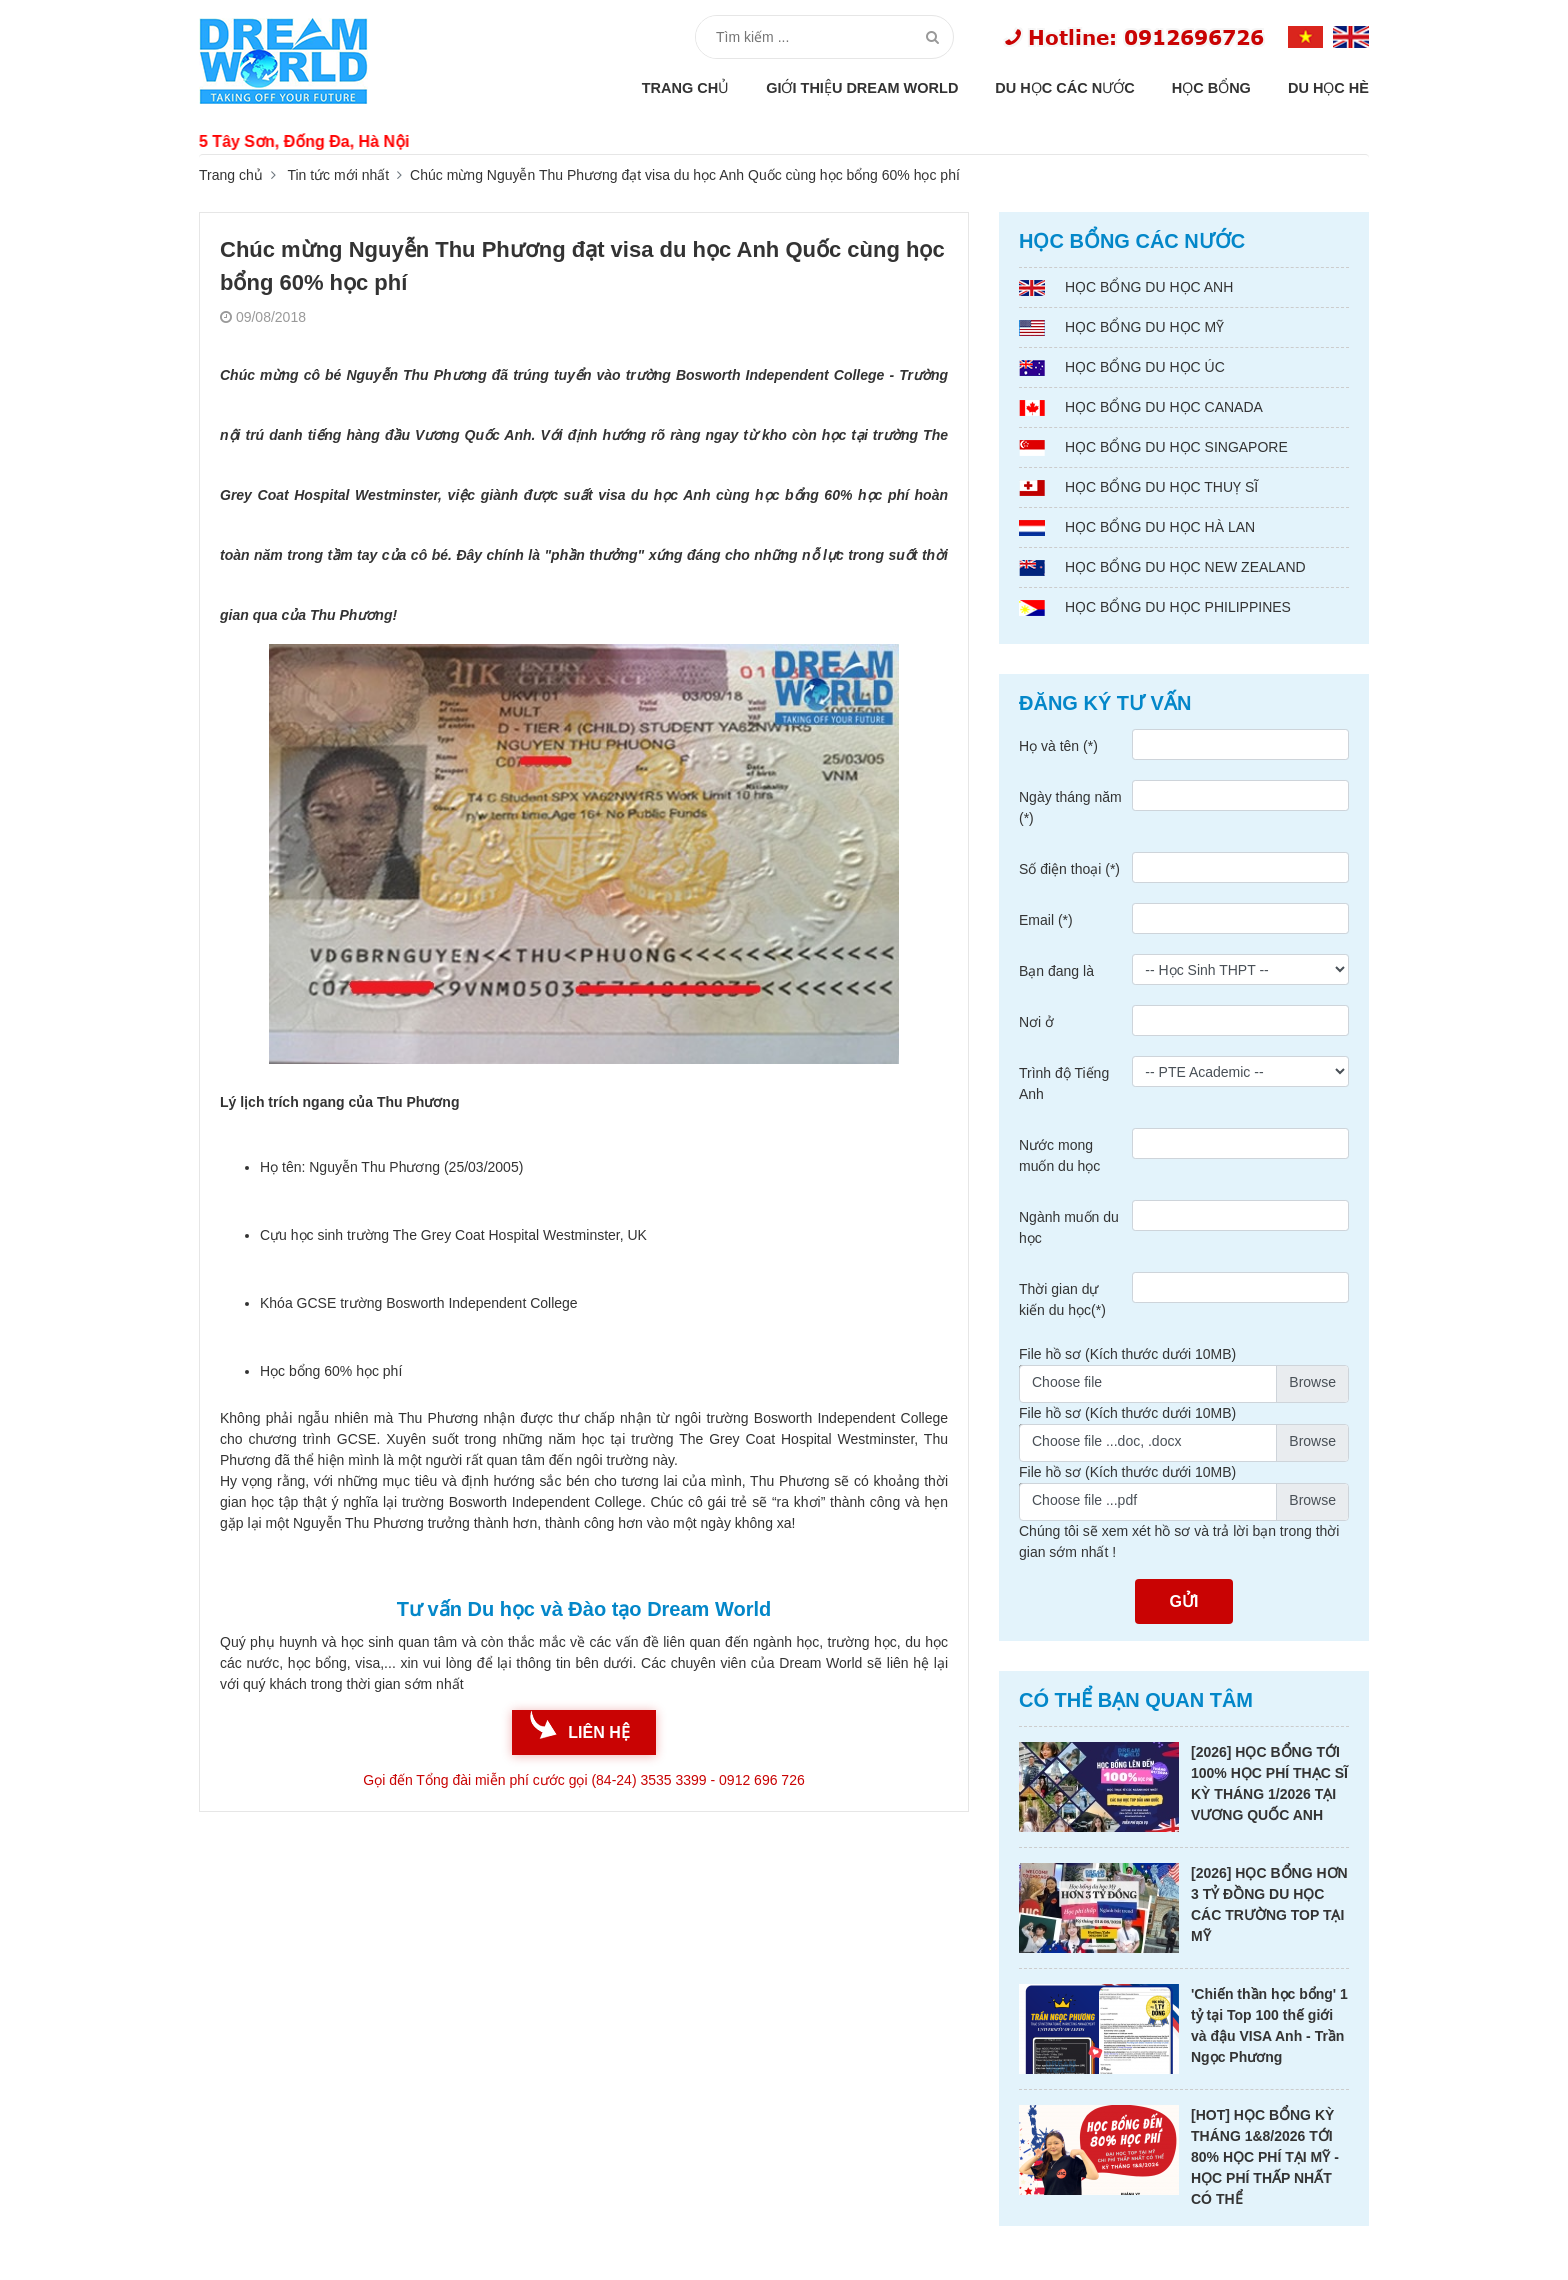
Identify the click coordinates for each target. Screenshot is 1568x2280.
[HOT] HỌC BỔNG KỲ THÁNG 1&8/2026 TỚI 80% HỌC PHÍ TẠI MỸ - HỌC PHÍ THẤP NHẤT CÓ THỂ (1265, 2157)
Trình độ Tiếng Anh (1064, 1083)
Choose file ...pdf (1084, 1500)
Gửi (1184, 1601)
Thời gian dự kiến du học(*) (1062, 1299)
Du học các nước (1064, 88)
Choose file (1067, 1382)
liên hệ (598, 1732)
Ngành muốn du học (1069, 1227)
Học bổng (1211, 88)
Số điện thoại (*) (1069, 869)
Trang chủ (686, 88)
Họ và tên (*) (1058, 746)
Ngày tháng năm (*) (1070, 807)
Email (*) (1046, 920)
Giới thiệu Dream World (862, 88)
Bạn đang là (1056, 971)
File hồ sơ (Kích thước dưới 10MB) (1127, 1354)
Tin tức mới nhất (338, 175)
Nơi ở (1036, 1022)
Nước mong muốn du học (1059, 1155)
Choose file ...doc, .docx (1106, 1441)
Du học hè (1328, 88)
